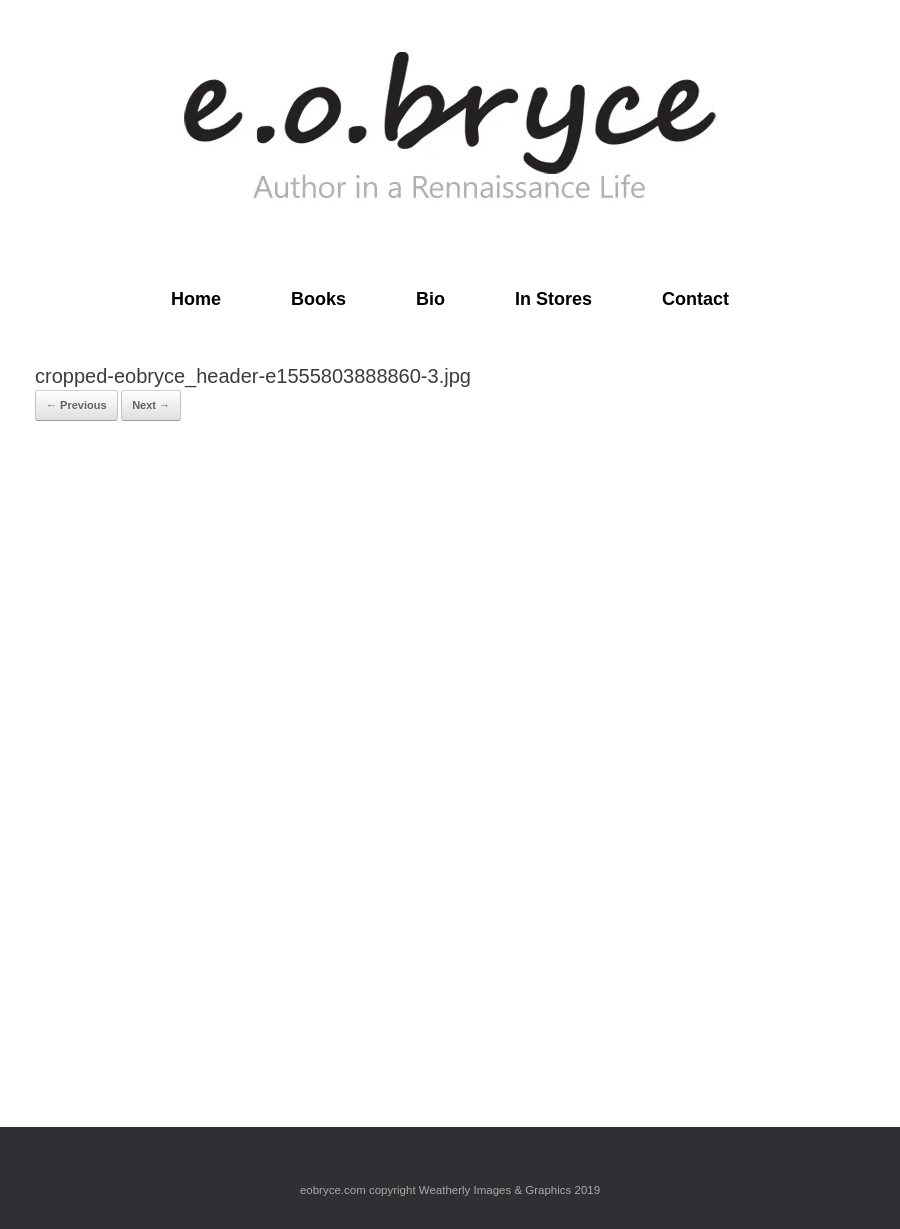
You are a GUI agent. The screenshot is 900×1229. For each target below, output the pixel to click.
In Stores (553, 299)
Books (318, 299)
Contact (695, 299)
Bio (430, 299)
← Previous (76, 405)
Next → (151, 405)
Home (196, 299)
